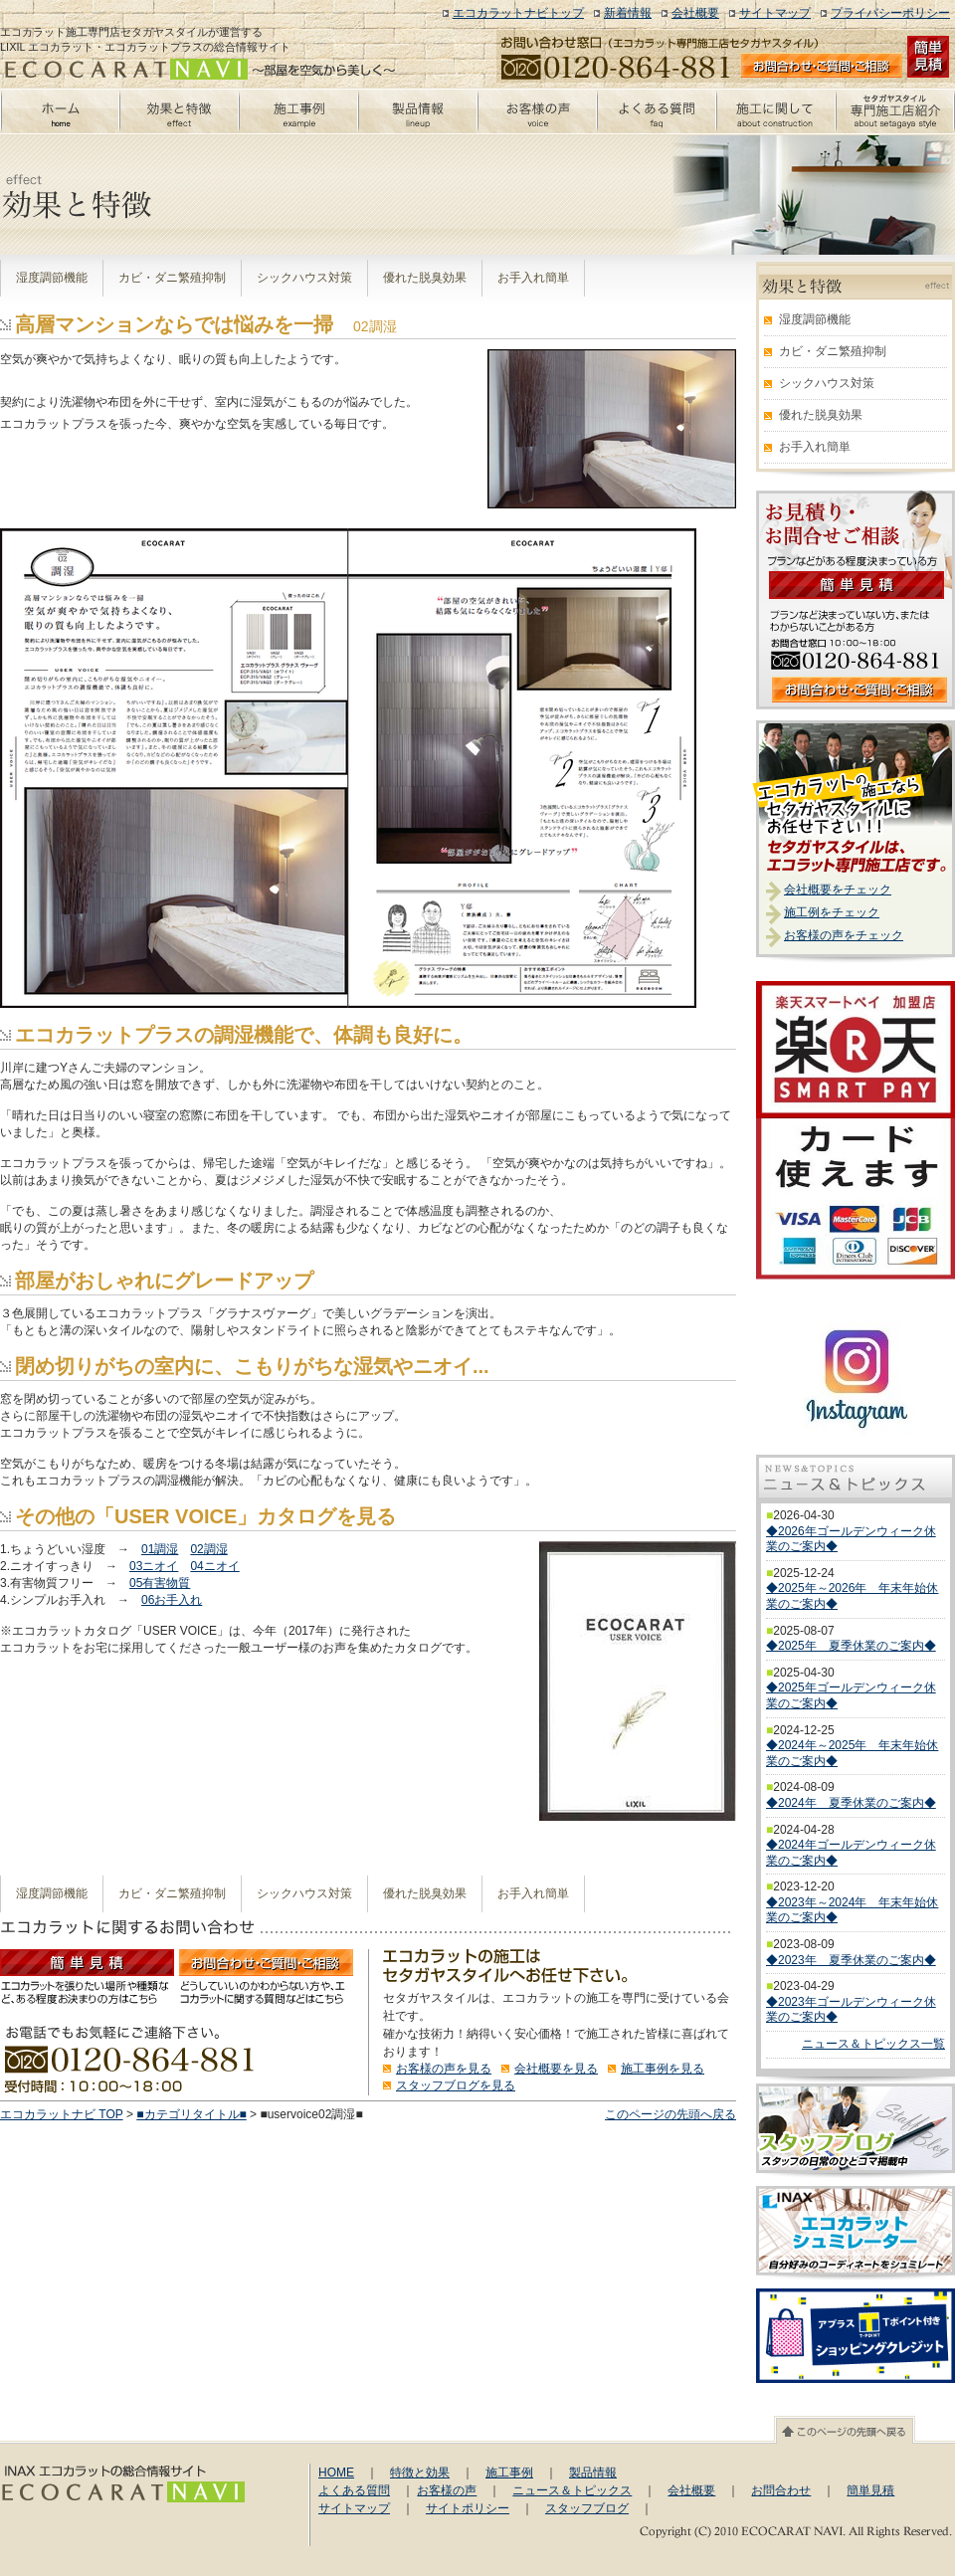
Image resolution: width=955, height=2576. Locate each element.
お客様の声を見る (443, 2069)
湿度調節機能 (52, 278)
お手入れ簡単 (533, 278)
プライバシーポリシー (890, 13)
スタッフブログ (587, 2508)
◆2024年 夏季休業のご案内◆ (851, 1803)
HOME (336, 2472)
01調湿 (159, 1549)
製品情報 (593, 2472)
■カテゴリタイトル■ (191, 2114)
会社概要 (695, 13)
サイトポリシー (467, 2508)
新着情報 (628, 13)
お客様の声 (447, 2490)
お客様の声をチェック (843, 935)
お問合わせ (781, 2490)
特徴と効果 (420, 2472)
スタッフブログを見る (455, 2085)
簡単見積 (870, 2490)
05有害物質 (159, 1583)
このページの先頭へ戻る (670, 2114)
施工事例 (509, 2472)
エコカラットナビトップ (518, 13)
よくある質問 (354, 2490)
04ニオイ (214, 1566)
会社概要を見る (556, 2069)
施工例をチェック (831, 912)
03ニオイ (153, 1566)
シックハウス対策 (304, 278)
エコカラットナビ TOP (61, 2114)
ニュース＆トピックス (572, 2490)
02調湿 (208, 1549)
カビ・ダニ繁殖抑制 (172, 278)
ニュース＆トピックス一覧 (873, 2044)
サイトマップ (775, 13)
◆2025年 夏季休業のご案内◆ (851, 1646)
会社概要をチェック (837, 889)
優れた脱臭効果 (425, 278)
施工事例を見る (662, 2069)
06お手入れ (171, 1600)
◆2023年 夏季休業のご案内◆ (851, 1960)
